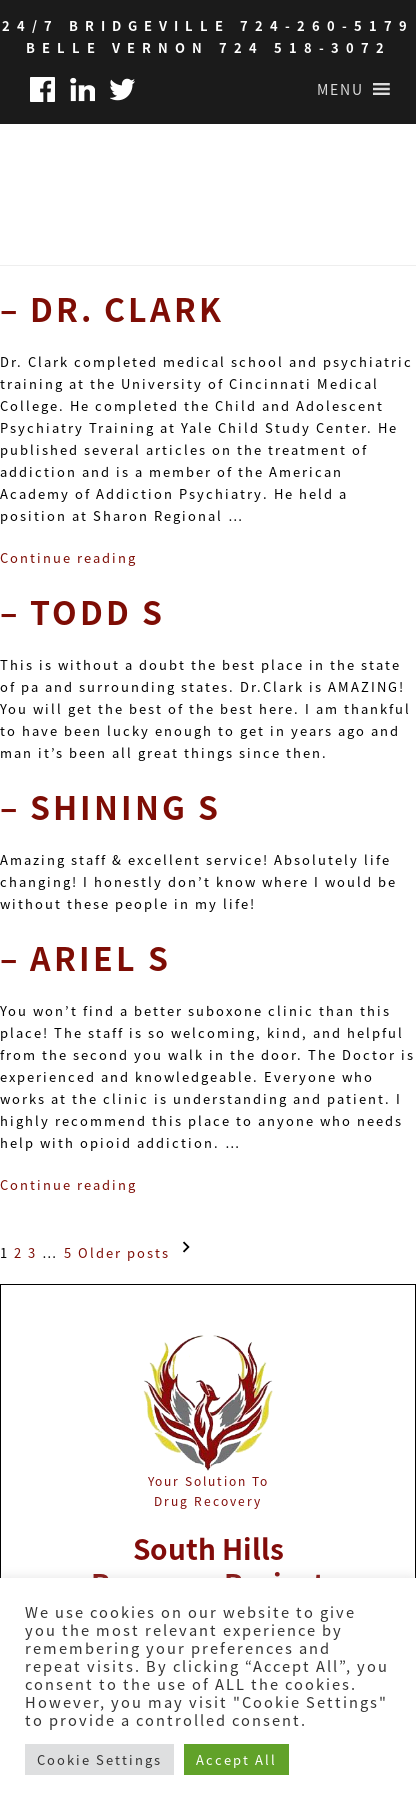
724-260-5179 (327, 25)
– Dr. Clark (112, 308)
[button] (340, 89)
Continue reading (68, 557)
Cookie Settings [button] (99, 1759)
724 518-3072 (305, 47)
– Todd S (82, 611)
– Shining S (110, 806)
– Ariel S (85, 957)
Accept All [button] (236, 1759)
